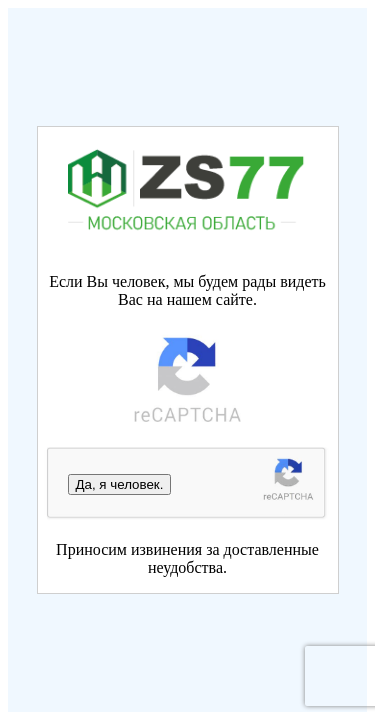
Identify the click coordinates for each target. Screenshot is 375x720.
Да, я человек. (120, 484)
